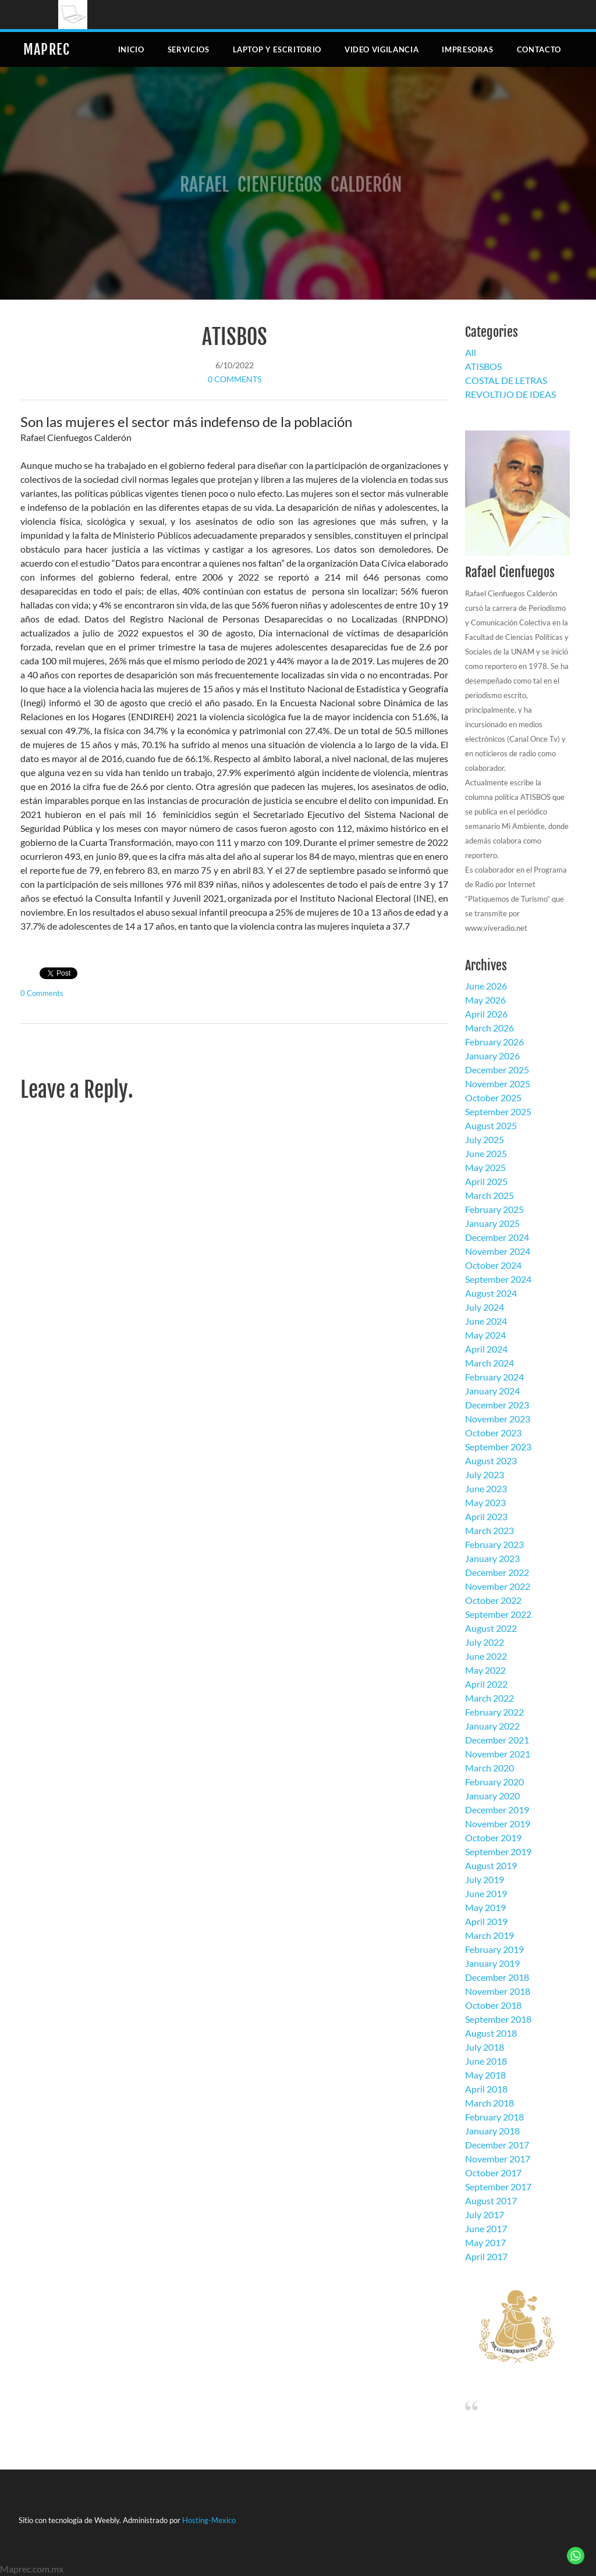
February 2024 (494, 1376)
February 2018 (494, 2116)
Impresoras (468, 49)
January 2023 (492, 1558)
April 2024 (486, 1348)
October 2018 (493, 2005)
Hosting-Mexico (209, 2520)
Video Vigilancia (381, 49)
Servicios (189, 49)
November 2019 (497, 1823)
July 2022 (484, 1642)
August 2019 (491, 1865)
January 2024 (492, 1390)
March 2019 (489, 1935)
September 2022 (498, 1614)
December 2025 (497, 1069)
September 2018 (498, 2018)
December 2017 (497, 2144)
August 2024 (491, 1292)
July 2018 (484, 2046)
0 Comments (234, 379)
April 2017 (486, 2256)
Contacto (539, 49)
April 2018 (486, 2088)
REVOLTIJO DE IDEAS (510, 394)
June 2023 (486, 1488)
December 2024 (497, 1237)
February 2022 (494, 1711)
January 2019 (492, 1963)
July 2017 (484, 2214)
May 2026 (485, 999)
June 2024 (486, 1320)
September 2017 (498, 2186)
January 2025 (492, 1223)
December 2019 (497, 1809)
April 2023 (486, 1516)
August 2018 (491, 2032)
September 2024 (498, 1279)
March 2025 (489, 1195)
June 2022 (486, 1655)
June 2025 (486, 1153)
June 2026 (486, 985)
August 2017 (491, 2200)
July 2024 (484, 1306)
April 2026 (486, 1013)
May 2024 (485, 1334)
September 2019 (498, 1851)
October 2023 (493, 1432)
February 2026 (494, 1041)
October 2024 (493, 1265)
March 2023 (489, 1530)
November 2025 (497, 1083)
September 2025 (498, 1111)
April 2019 (486, 1921)
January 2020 (492, 1795)
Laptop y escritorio (277, 49)
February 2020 (494, 1781)
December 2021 (497, 1739)
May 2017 (485, 2242)
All (470, 352)
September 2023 (498, 1446)
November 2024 (497, 1251)
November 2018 (497, 1991)
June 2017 (486, 2228)
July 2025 (484, 1139)
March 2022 (489, 1697)
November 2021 (497, 1753)
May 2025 (485, 1167)
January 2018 (492, 2130)
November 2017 (497, 2158)
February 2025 (494, 1209)
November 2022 (497, 1586)
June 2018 (486, 2060)
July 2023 (484, 1474)
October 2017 (493, 2172)
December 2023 (497, 1404)
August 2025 (491, 1125)
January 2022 (492, 1725)
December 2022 (497, 1572)
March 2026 (489, 1027)
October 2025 (493, 1097)
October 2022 (493, 1600)
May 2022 (485, 1669)
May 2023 (485, 1502)
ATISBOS (234, 337)
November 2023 (497, 1418)
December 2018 (497, 1977)
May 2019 (485, 1907)
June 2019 (486, 1893)
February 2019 (494, 1949)
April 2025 (486, 1181)
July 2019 (484, 1879)
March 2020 (489, 1767)
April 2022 (486, 1683)
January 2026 (492, 1055)
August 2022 (491, 1628)
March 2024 (489, 1362)
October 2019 (493, 1837)
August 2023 (491, 1460)
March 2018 (489, 2102)
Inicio (131, 49)
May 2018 (485, 2074)
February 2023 (494, 1544)
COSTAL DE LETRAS (506, 380)
